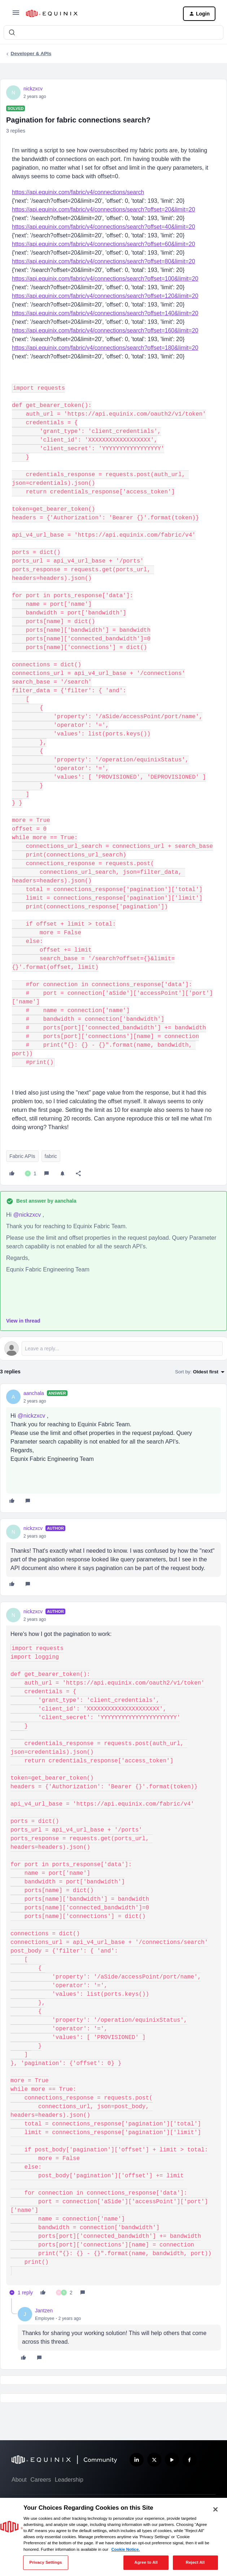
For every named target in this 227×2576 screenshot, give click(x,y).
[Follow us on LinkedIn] (137, 2460)
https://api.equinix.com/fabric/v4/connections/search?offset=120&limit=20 (105, 296)
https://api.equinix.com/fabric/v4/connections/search (78, 192)
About (19, 2480)
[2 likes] (64, 2292)
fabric (51, 1156)
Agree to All (146, 2562)
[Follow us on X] (154, 2460)
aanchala (33, 1393)
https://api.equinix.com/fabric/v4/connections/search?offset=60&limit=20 (103, 244)
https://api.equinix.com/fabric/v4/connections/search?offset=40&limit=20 (103, 227)
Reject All (195, 2562)
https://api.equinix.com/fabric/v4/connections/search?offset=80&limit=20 (103, 261)
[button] (16, 15)
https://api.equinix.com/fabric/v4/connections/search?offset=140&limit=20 (105, 313)
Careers (40, 2480)
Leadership (69, 2480)
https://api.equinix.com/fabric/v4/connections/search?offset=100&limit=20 (105, 279)
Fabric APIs (22, 1156)
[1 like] (30, 1173)
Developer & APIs (31, 53)
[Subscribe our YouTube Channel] (172, 2460)
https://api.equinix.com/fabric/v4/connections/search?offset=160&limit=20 (105, 330)
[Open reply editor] (113, 1348)
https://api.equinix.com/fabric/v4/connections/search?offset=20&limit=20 (103, 209)
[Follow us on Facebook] (190, 2460)
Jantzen (44, 2310)
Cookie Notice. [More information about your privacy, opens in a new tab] (125, 2549)
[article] (113, 1448)
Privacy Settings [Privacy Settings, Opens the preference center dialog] (45, 2562)
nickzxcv (33, 88)
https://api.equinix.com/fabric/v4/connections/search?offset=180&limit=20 (105, 348)
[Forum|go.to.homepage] (98, 13)
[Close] (215, 2509)
